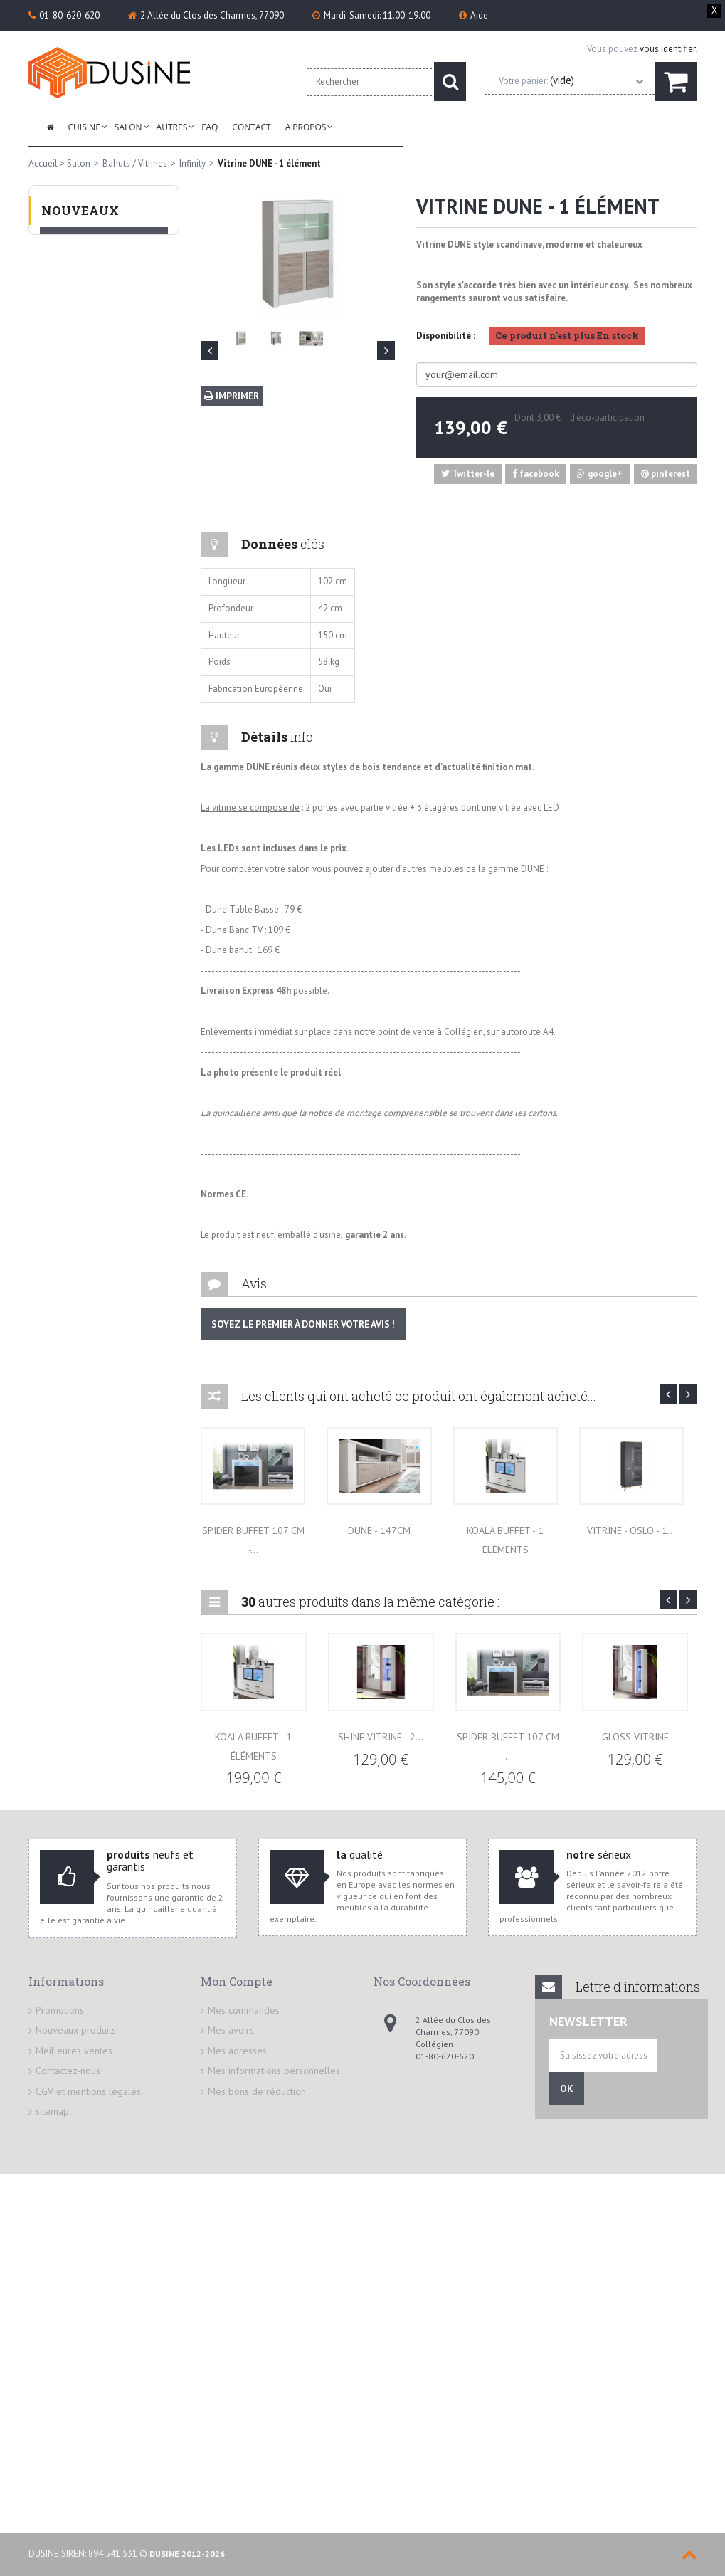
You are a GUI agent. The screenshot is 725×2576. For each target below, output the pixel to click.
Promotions (60, 2010)
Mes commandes (244, 2010)
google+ (600, 474)
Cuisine (84, 127)
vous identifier (667, 49)
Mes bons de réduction (257, 2091)
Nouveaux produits (76, 2030)
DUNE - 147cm (379, 1530)
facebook (535, 474)
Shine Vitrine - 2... (380, 1736)
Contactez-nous (68, 2070)
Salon (128, 127)
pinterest (665, 474)
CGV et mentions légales (88, 2091)
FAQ (209, 127)
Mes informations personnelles (274, 2070)
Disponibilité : (445, 336)
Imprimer (231, 396)
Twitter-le (467, 474)
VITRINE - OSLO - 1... (631, 1530)
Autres (172, 127)
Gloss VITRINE (635, 1736)
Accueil (43, 163)
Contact (251, 127)
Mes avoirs (231, 2030)
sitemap (52, 2111)
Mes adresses (237, 2050)
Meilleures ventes (74, 2050)
